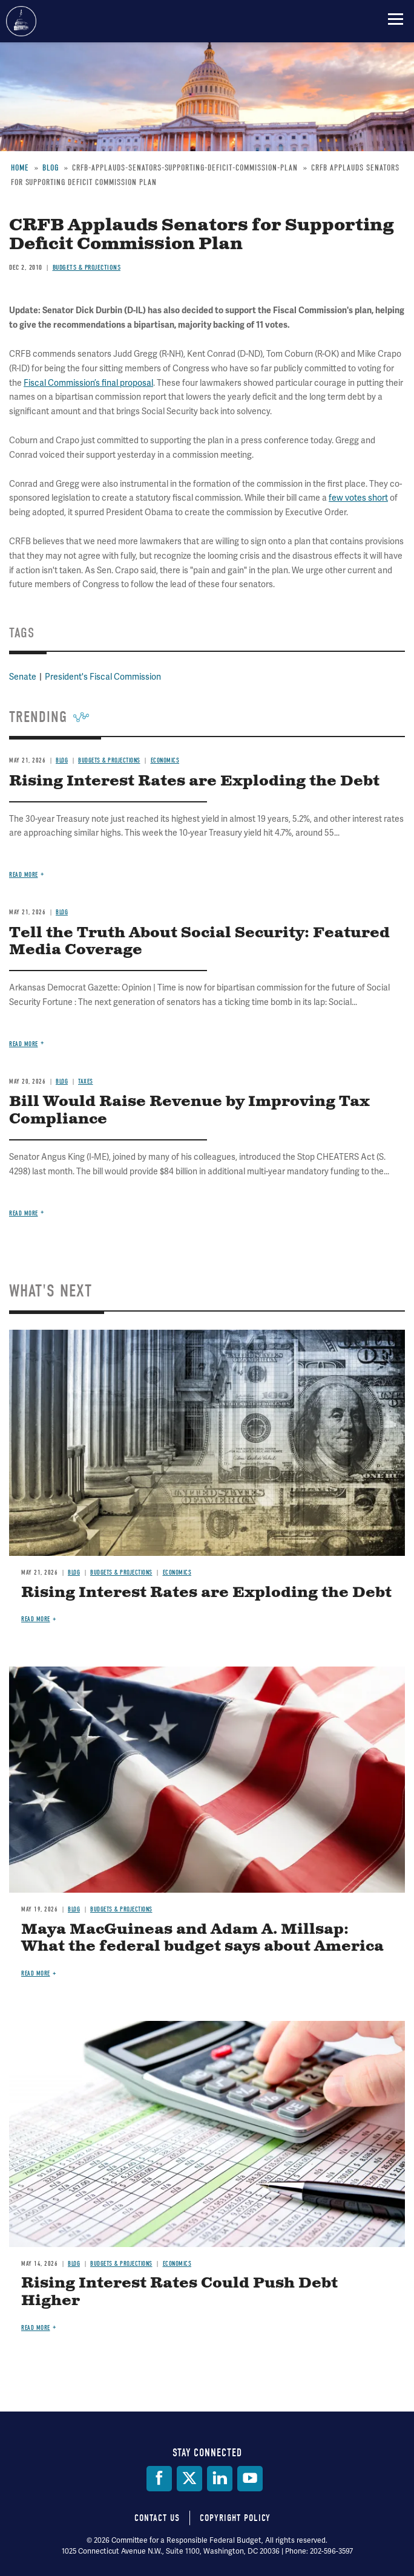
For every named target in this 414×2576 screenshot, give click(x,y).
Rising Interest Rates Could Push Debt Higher (179, 2292)
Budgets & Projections (121, 1572)
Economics (177, 1572)
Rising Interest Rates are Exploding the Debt (206, 1592)
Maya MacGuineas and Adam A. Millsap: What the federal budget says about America (202, 1938)
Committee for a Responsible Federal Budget (21, 21)
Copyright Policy (235, 2518)
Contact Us (157, 2518)
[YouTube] (250, 2478)
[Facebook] (159, 2478)
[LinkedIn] (219, 2478)
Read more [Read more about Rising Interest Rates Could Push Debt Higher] (35, 2328)
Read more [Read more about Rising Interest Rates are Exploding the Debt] (35, 1619)
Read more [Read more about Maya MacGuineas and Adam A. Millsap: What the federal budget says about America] (35, 1973)
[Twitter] (189, 2478)
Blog (74, 1572)
